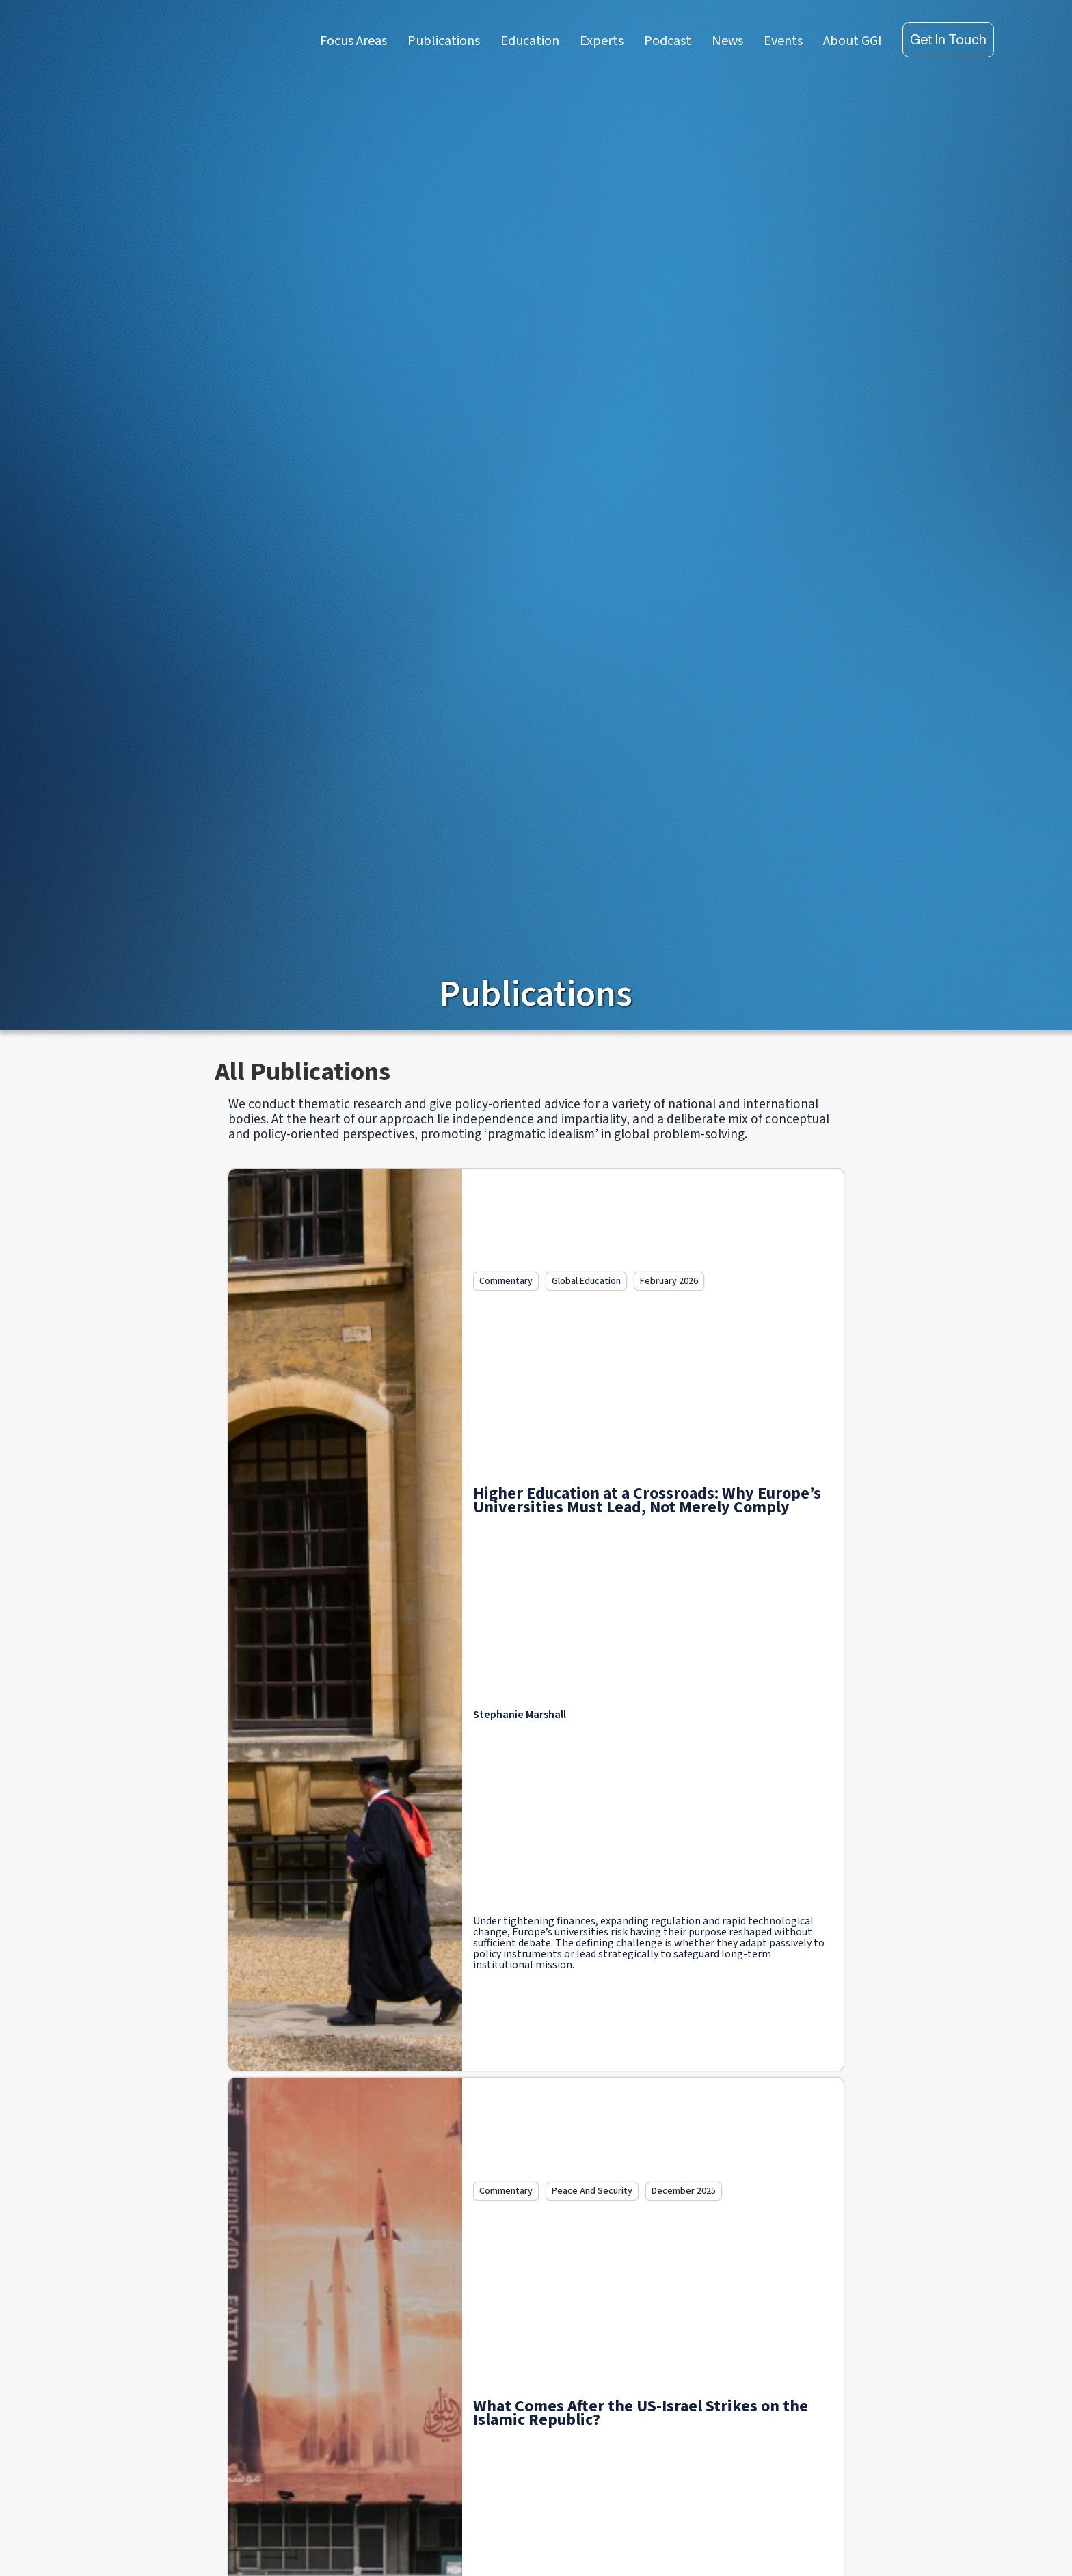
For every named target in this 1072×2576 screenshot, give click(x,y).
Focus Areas (353, 41)
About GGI (852, 41)
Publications (443, 41)
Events (783, 41)
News (727, 41)
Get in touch (948, 39)
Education (529, 41)
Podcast (667, 41)
